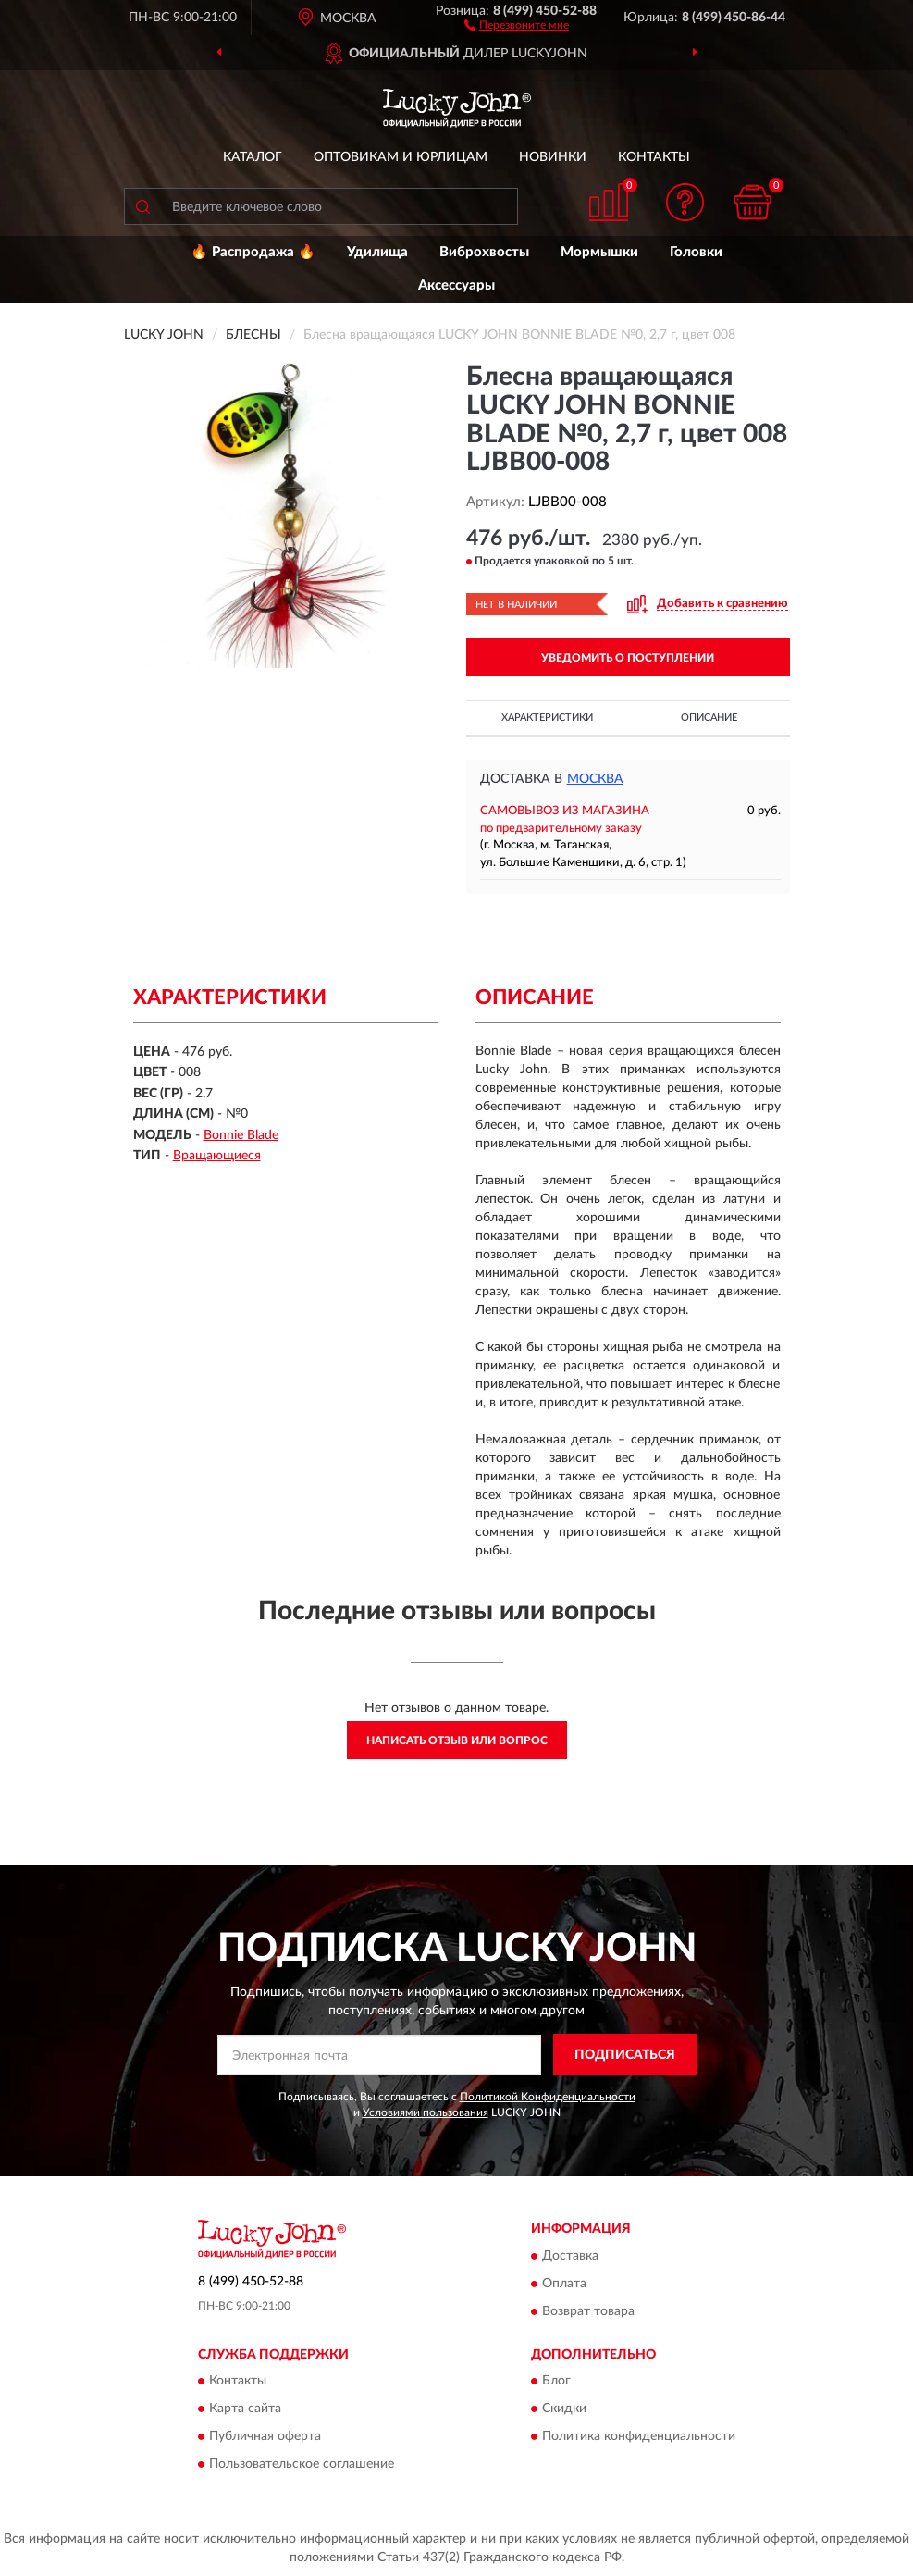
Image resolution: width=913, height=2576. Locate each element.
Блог (556, 2381)
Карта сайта (245, 2409)
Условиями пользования (425, 2112)
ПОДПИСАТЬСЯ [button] (624, 2055)
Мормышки (599, 252)
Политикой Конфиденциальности (547, 2096)
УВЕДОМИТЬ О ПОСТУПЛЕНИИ (627, 657)
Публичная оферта (265, 2437)
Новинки (552, 157)
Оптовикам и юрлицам (400, 157)
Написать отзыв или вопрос (457, 1740)
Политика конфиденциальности (638, 2437)
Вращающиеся (217, 1155)
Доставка (570, 2255)
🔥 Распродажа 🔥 (253, 252)
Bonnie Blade (241, 1135)
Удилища (377, 252)
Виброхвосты (484, 252)
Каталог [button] (252, 157)
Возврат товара (588, 2311)
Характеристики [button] (547, 717)
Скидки (564, 2409)
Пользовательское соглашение (301, 2464)
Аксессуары (456, 285)
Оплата (564, 2283)
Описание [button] (709, 717)
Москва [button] (595, 779)
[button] (516, 24)
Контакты (654, 157)
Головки (696, 252)
